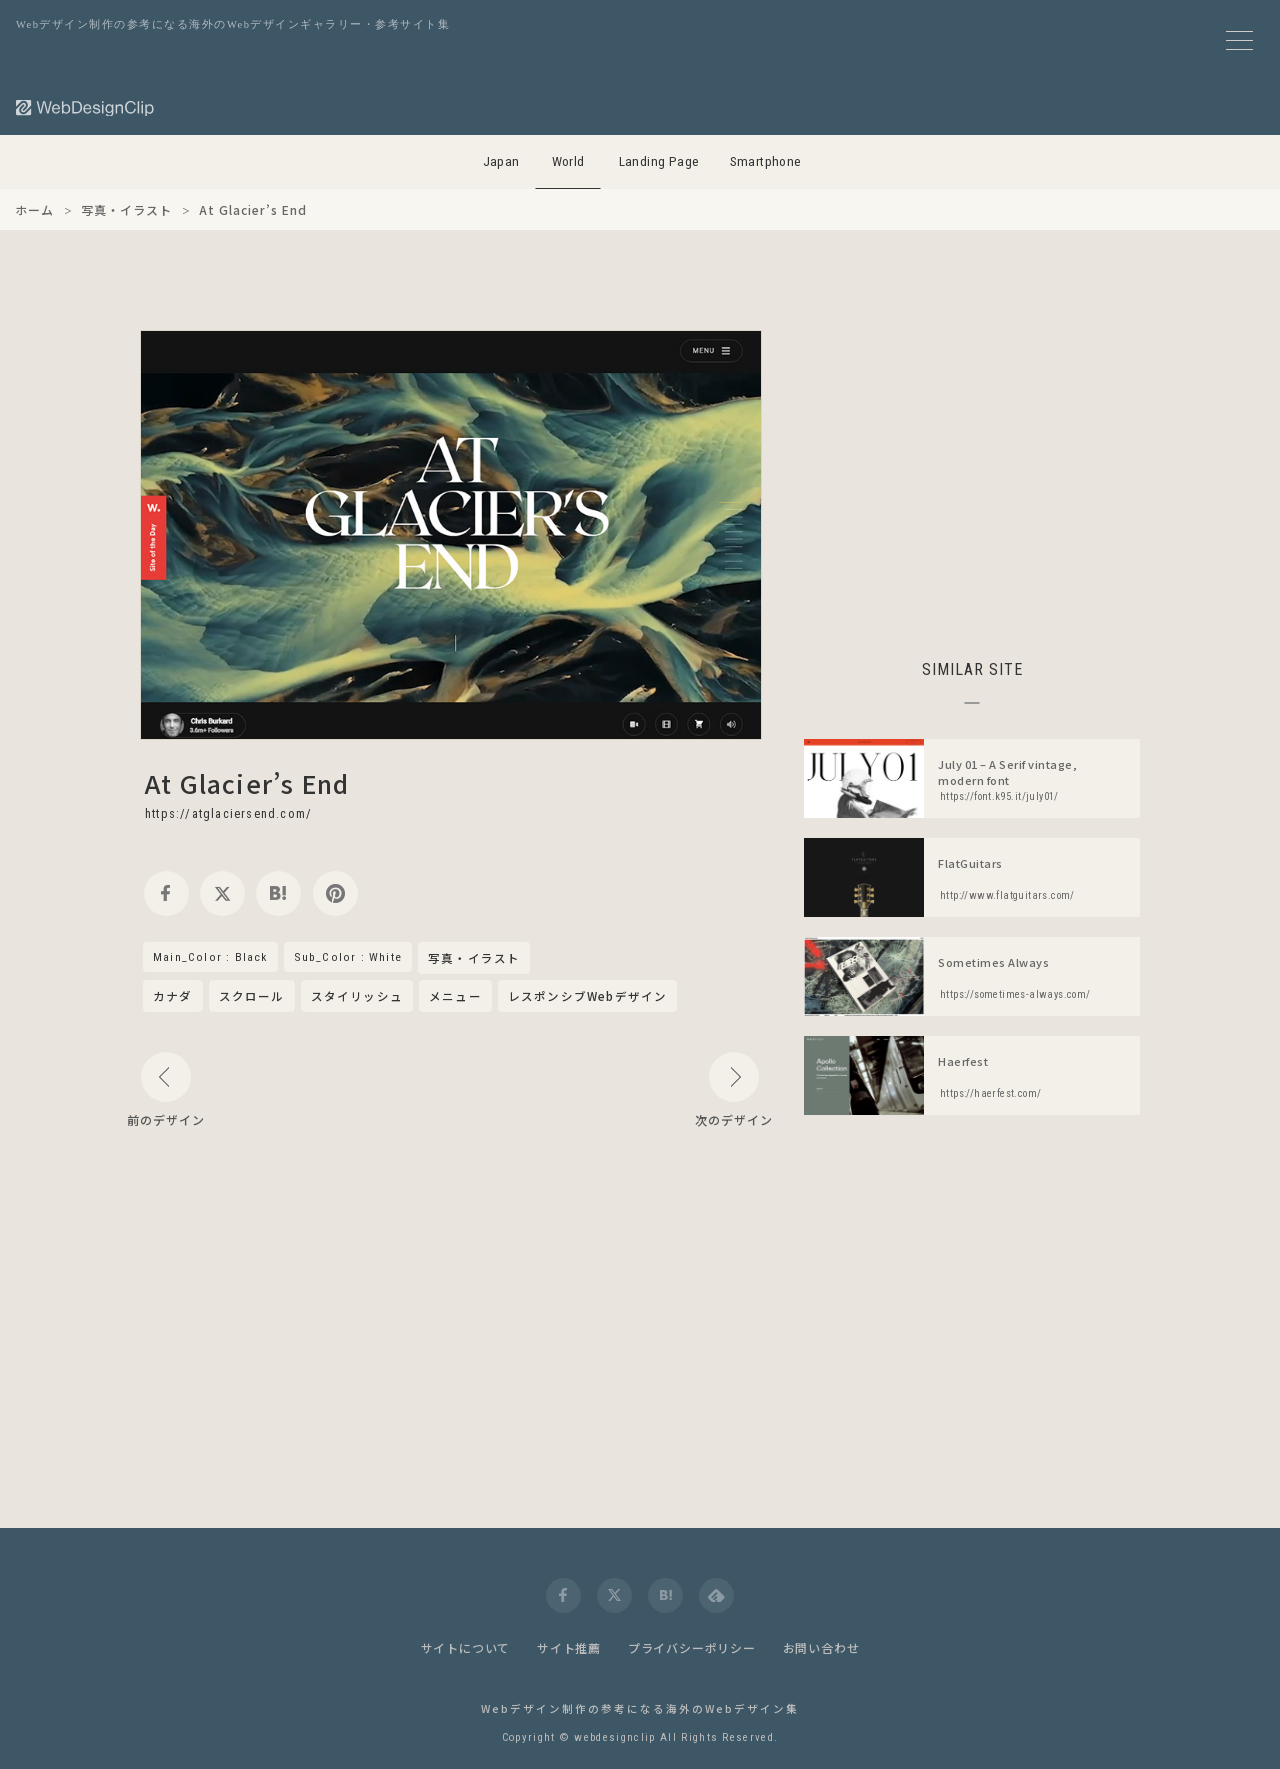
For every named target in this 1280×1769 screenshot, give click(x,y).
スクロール (252, 996)
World (568, 161)
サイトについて (466, 1647)
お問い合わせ (821, 1647)
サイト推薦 (569, 1647)
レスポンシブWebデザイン (588, 996)
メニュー (455, 996)
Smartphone (766, 161)
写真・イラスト (474, 959)
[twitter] (222, 893)
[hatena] (278, 893)
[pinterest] (335, 893)
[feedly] (716, 1595)
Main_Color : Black (210, 957)
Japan (501, 161)
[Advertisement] (972, 470)
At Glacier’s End (247, 783)
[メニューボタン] (1239, 40)
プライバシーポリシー (692, 1647)
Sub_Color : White (348, 957)
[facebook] (166, 893)
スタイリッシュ (357, 996)
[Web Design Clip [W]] (86, 107)
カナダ (173, 996)
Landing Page (659, 161)
